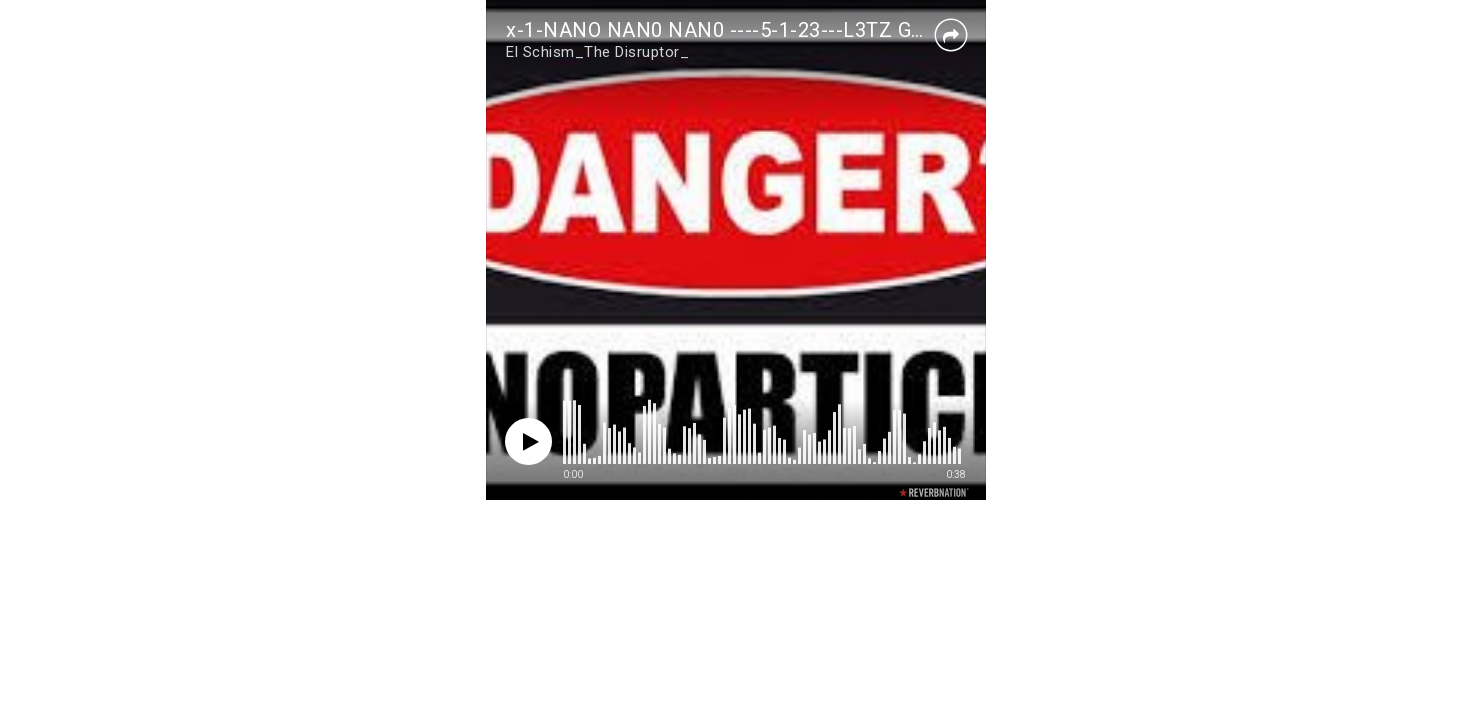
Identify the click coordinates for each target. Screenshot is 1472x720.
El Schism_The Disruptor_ (597, 52)
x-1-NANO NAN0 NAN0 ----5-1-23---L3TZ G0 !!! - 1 (740, 30)
